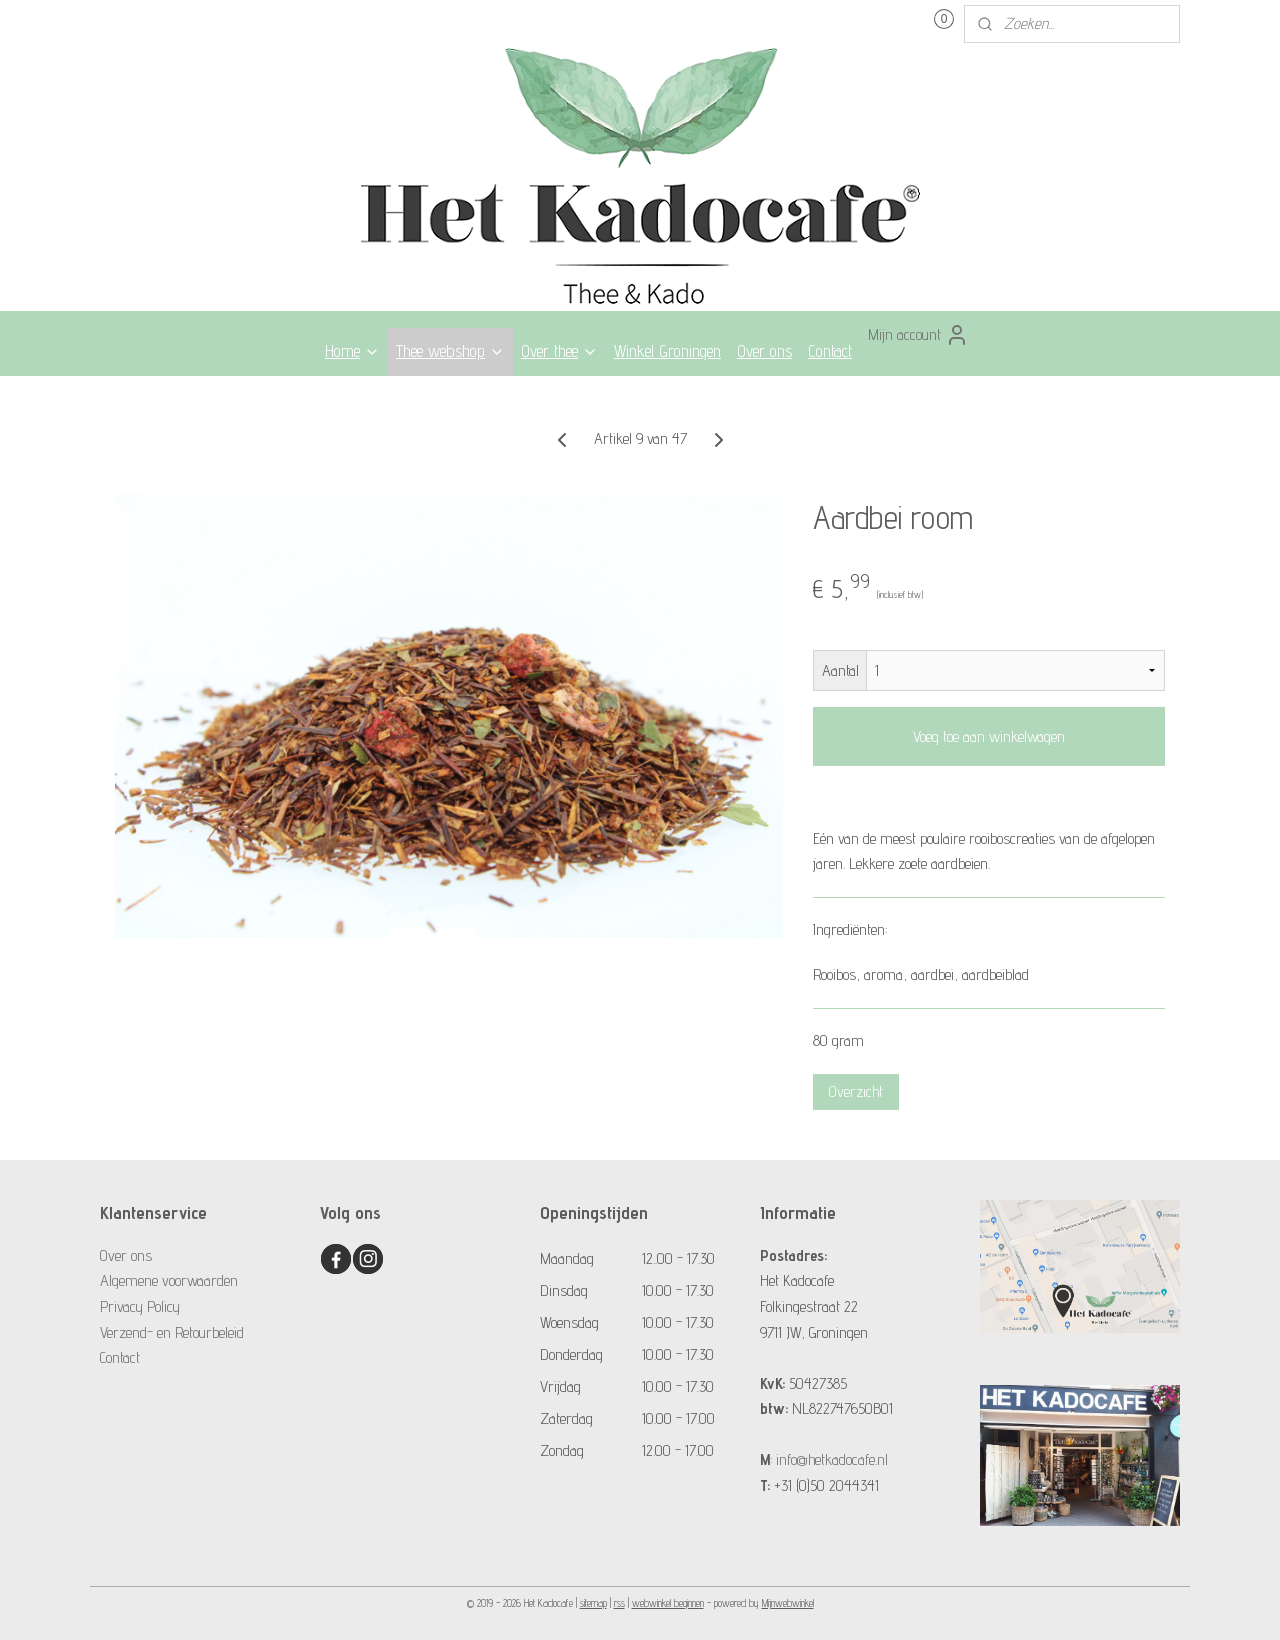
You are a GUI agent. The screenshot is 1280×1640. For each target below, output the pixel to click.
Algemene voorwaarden (169, 1280)
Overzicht (856, 1091)
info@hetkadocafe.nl (832, 1459)
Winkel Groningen (667, 351)
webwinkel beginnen (668, 1603)
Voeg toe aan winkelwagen (989, 736)
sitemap (593, 1603)
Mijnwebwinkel (788, 1603)
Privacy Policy (140, 1306)
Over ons (764, 351)
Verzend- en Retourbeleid (172, 1332)
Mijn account (918, 335)
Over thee (559, 351)
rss (619, 1603)
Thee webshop (450, 351)
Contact (830, 351)
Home (352, 351)
